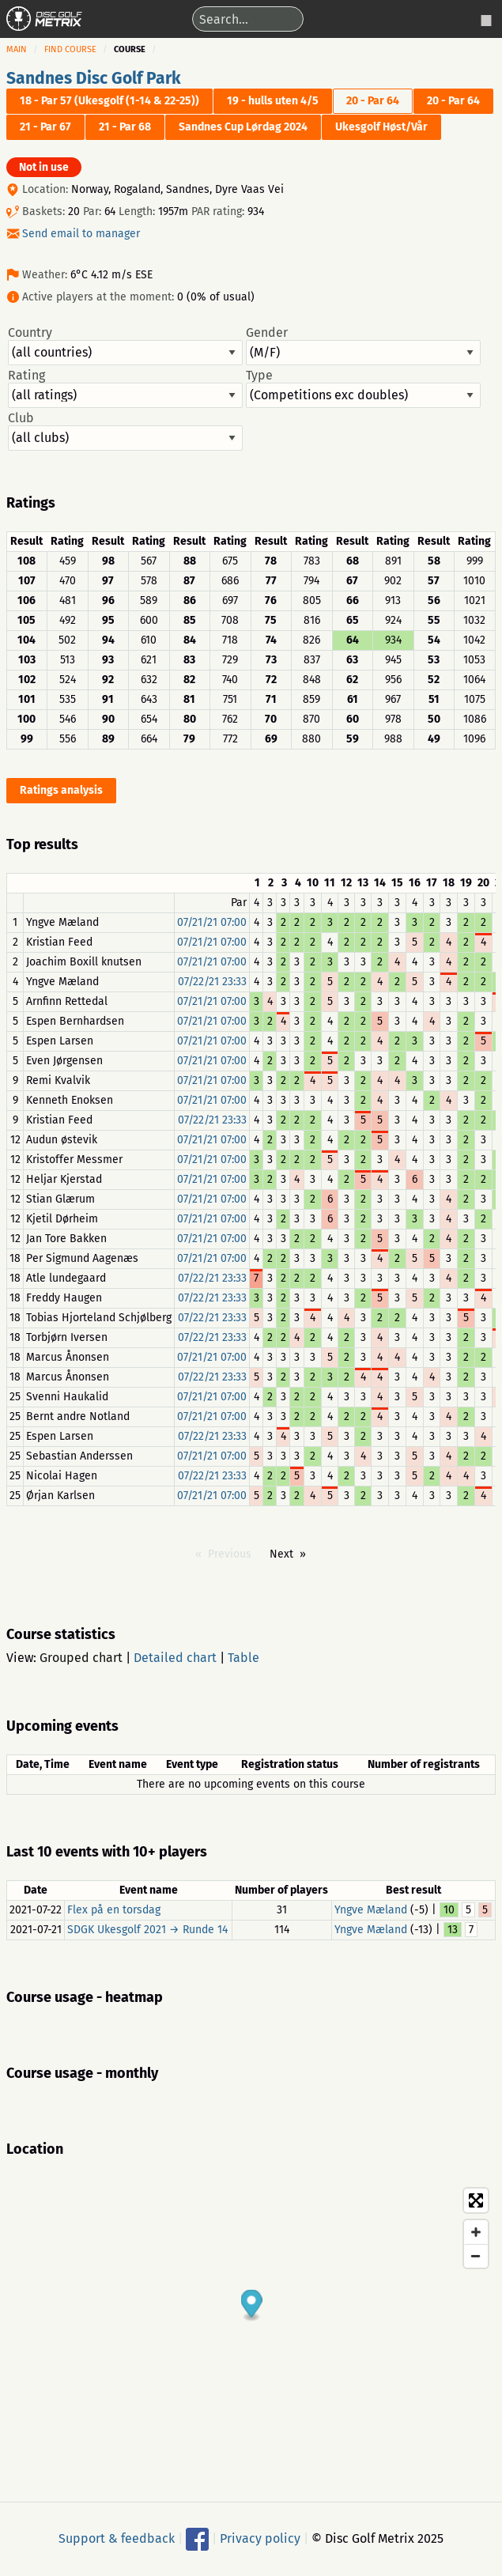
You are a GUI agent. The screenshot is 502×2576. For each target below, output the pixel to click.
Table (243, 1657)
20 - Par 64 (372, 101)
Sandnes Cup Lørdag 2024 (243, 127)
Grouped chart (81, 1657)
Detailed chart (175, 1657)
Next (281, 1554)
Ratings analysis (61, 790)
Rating (125, 388)
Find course (70, 49)
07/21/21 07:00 (212, 922)
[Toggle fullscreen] (476, 2200)
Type (363, 388)
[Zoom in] (476, 2232)
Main (16, 49)
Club (125, 431)
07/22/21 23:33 (212, 981)
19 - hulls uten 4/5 (273, 101)
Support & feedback (117, 2537)
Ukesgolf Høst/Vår (381, 127)
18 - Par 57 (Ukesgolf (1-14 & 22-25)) (109, 101)
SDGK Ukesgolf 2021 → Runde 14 (147, 1929)
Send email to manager (81, 233)
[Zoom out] (476, 2256)
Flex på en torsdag (113, 1910)
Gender (363, 345)
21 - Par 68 (125, 127)
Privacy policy (260, 2537)
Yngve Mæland (370, 1910)
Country (125, 345)
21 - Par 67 (45, 127)
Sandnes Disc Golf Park (93, 78)
